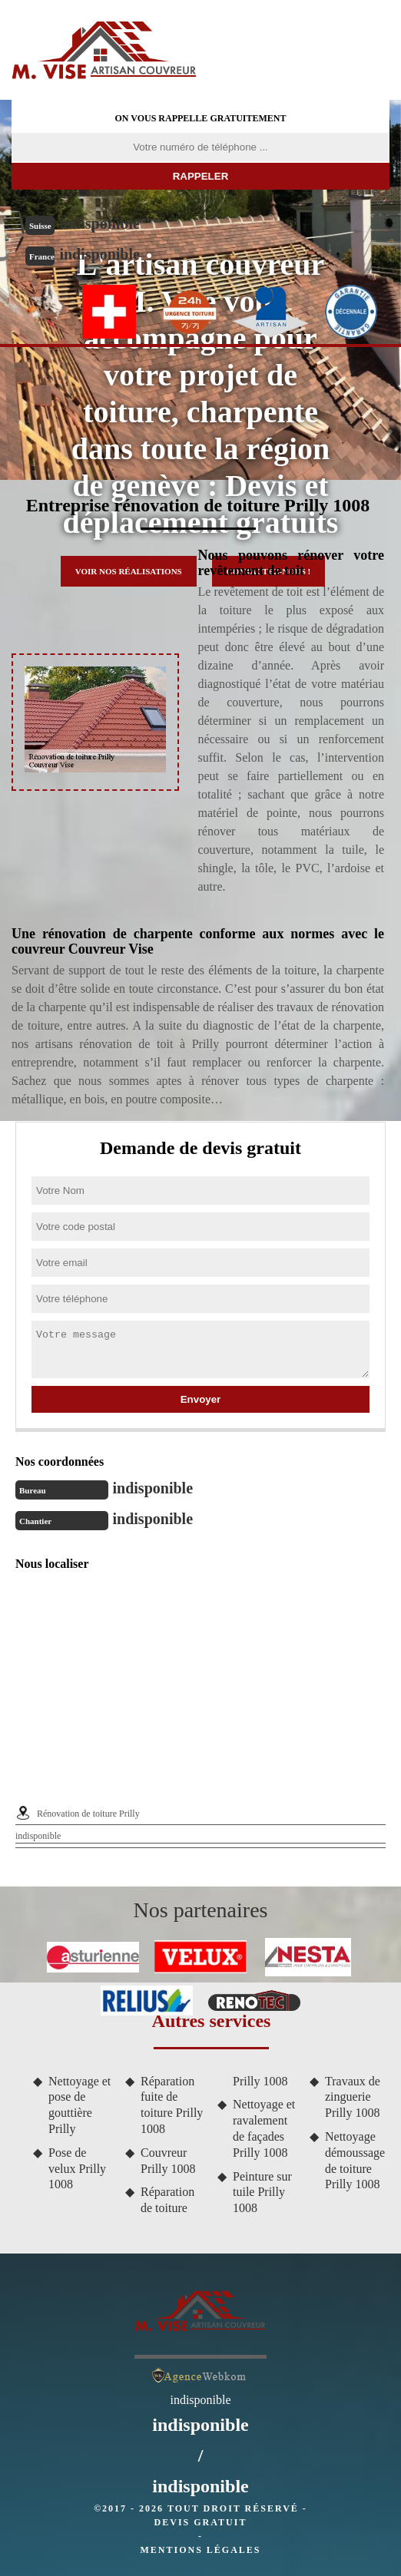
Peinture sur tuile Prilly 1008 (262, 2192)
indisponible (99, 223)
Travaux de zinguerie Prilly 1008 (352, 2097)
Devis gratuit (200, 2522)
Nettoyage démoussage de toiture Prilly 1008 (355, 2160)
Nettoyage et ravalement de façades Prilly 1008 (264, 2128)
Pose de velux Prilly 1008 (77, 2168)
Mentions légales (200, 2550)
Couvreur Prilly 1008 (168, 2160)
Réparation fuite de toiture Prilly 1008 (172, 2105)
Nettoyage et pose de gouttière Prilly (79, 2105)
